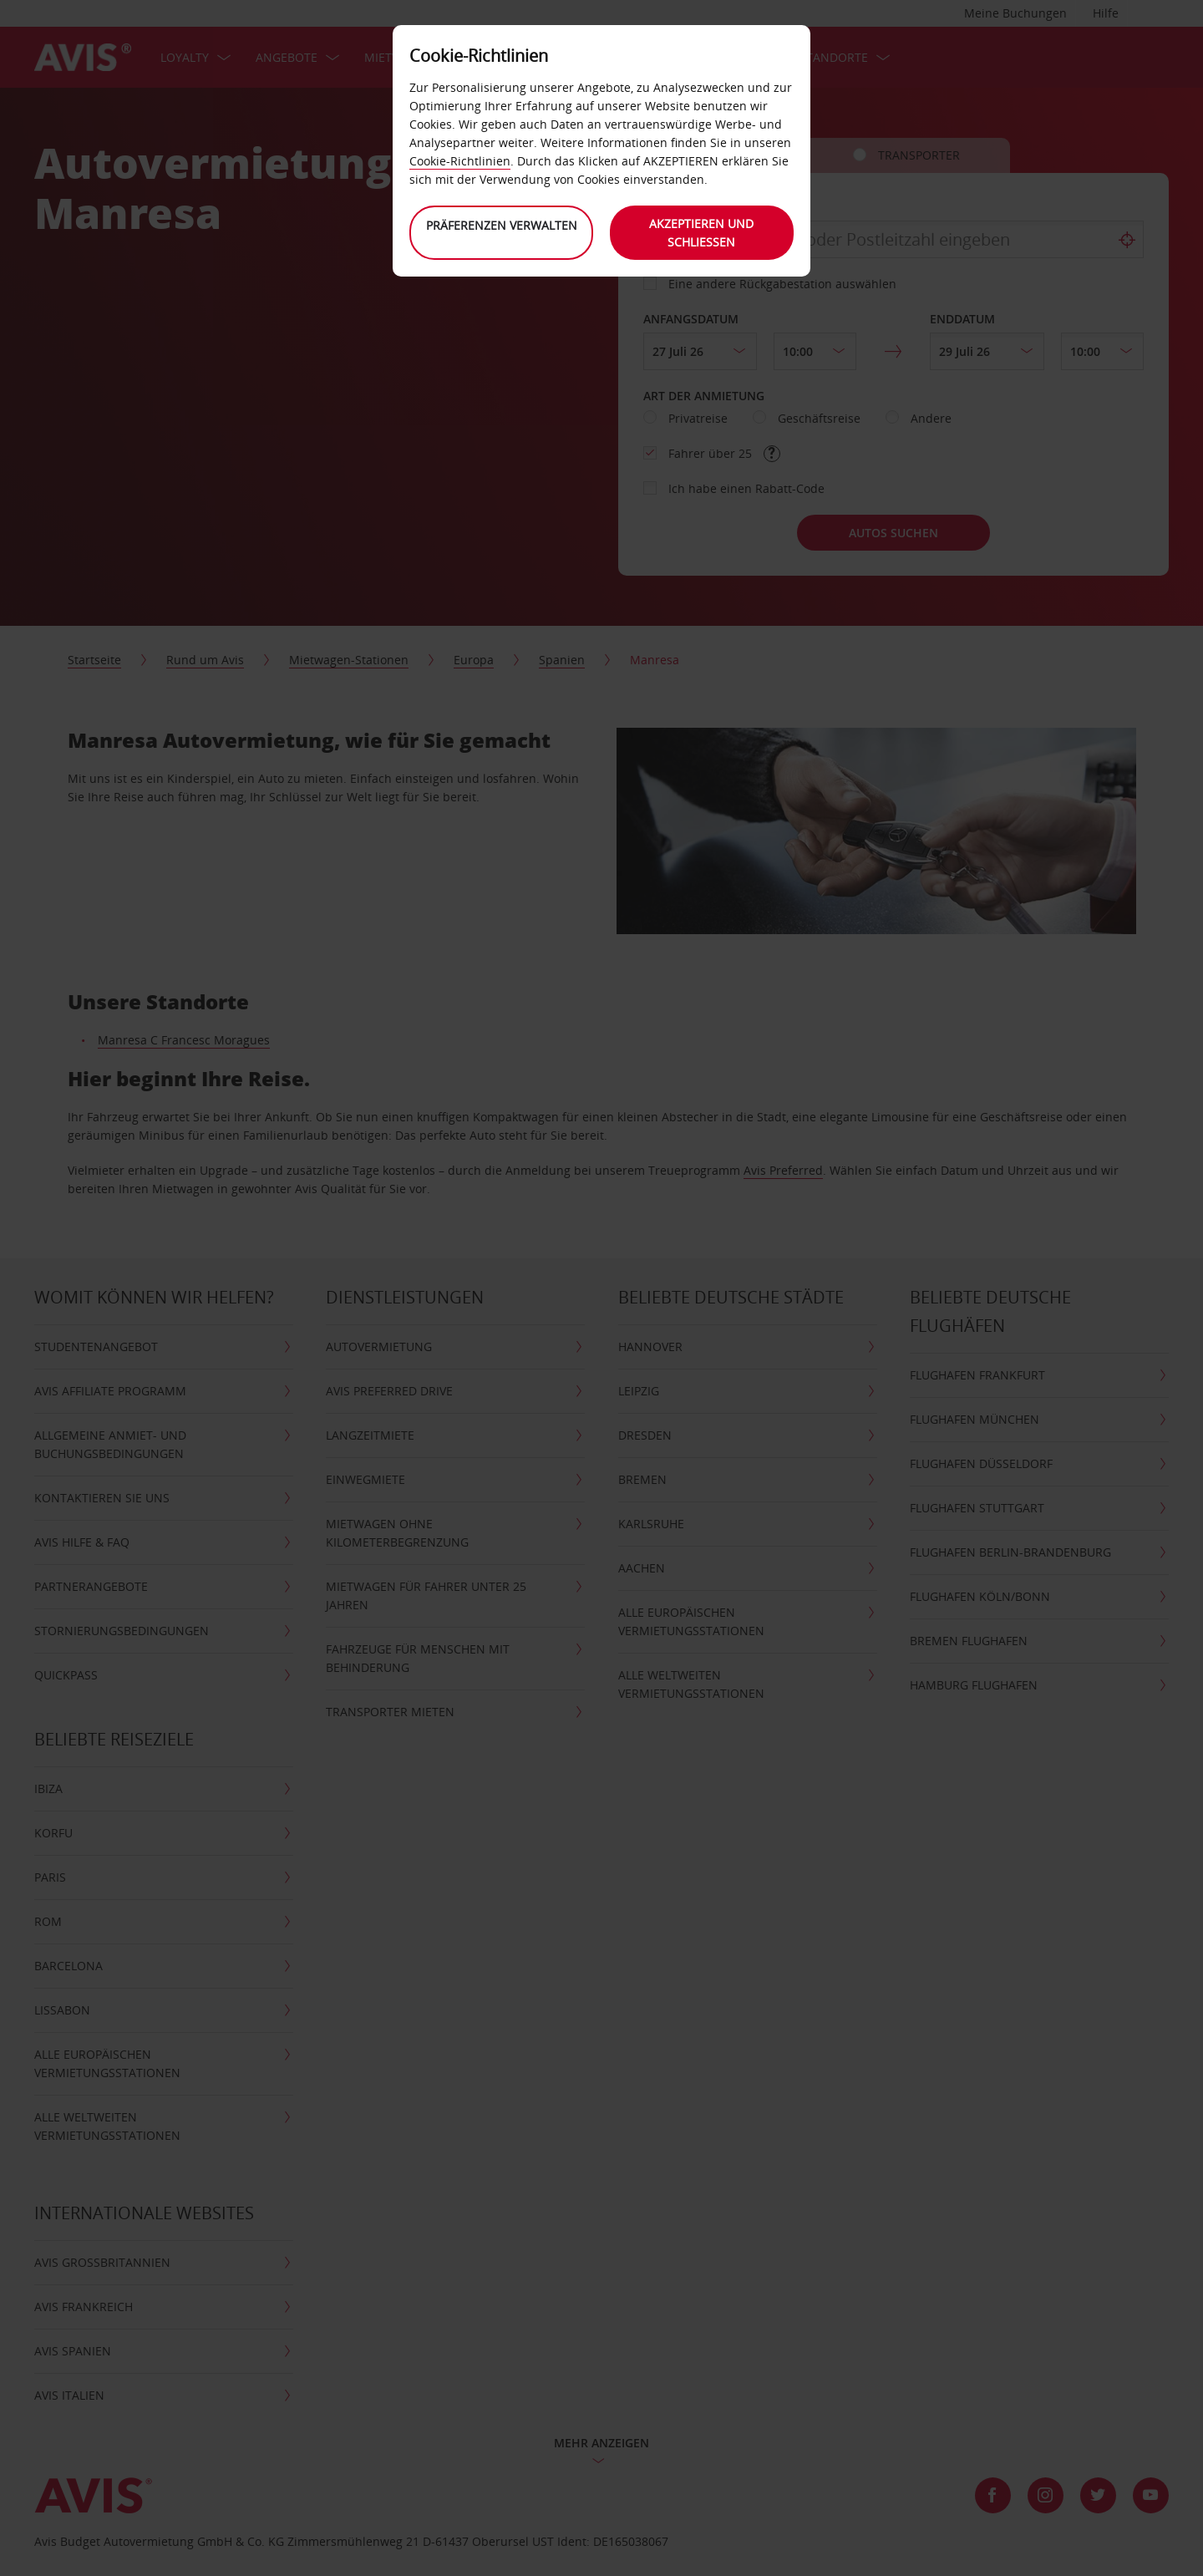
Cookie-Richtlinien (459, 161)
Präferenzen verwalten (501, 225)
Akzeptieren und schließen (702, 233)
